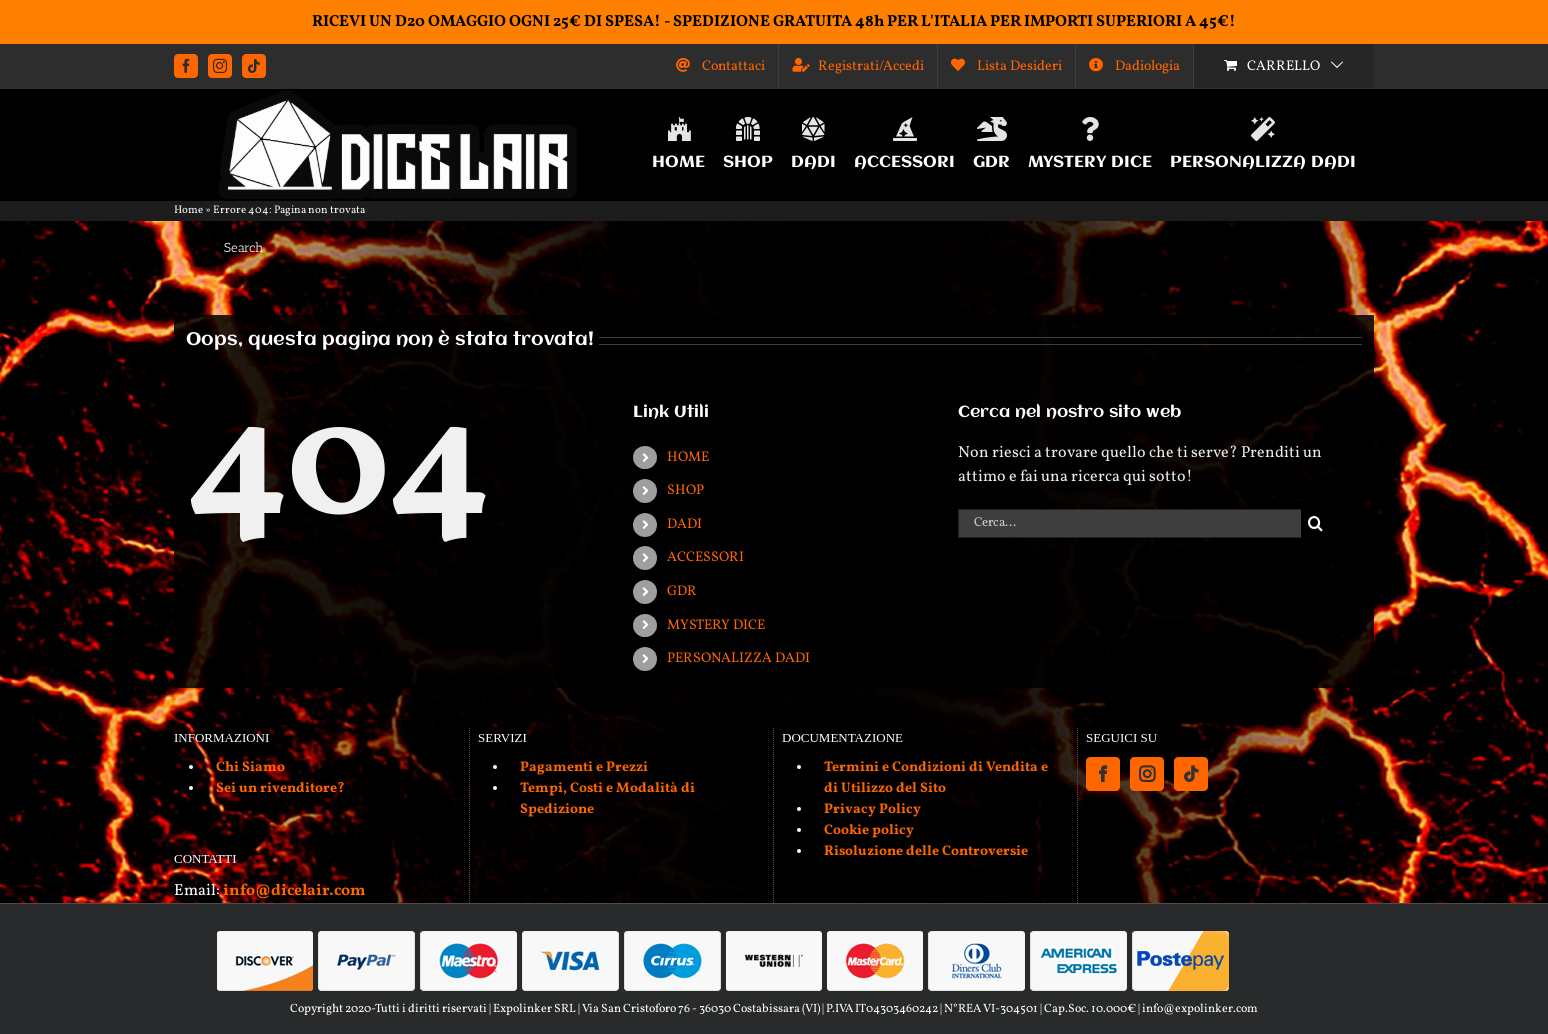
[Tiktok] (1191, 774)
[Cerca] (1315, 523)
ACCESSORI (705, 557)
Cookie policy (869, 830)
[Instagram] (1147, 774)
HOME (688, 457)
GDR (682, 591)
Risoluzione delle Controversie (926, 851)
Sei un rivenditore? (280, 788)
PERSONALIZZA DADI (738, 658)
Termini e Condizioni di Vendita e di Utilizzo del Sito (936, 778)
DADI (684, 524)
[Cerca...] (1129, 523)
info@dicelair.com (294, 891)
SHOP (685, 490)
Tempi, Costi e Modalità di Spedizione (607, 799)
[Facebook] (1103, 774)
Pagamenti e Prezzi (584, 767)
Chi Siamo (250, 767)
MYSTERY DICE (716, 625)
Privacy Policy (872, 809)
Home (188, 210)
